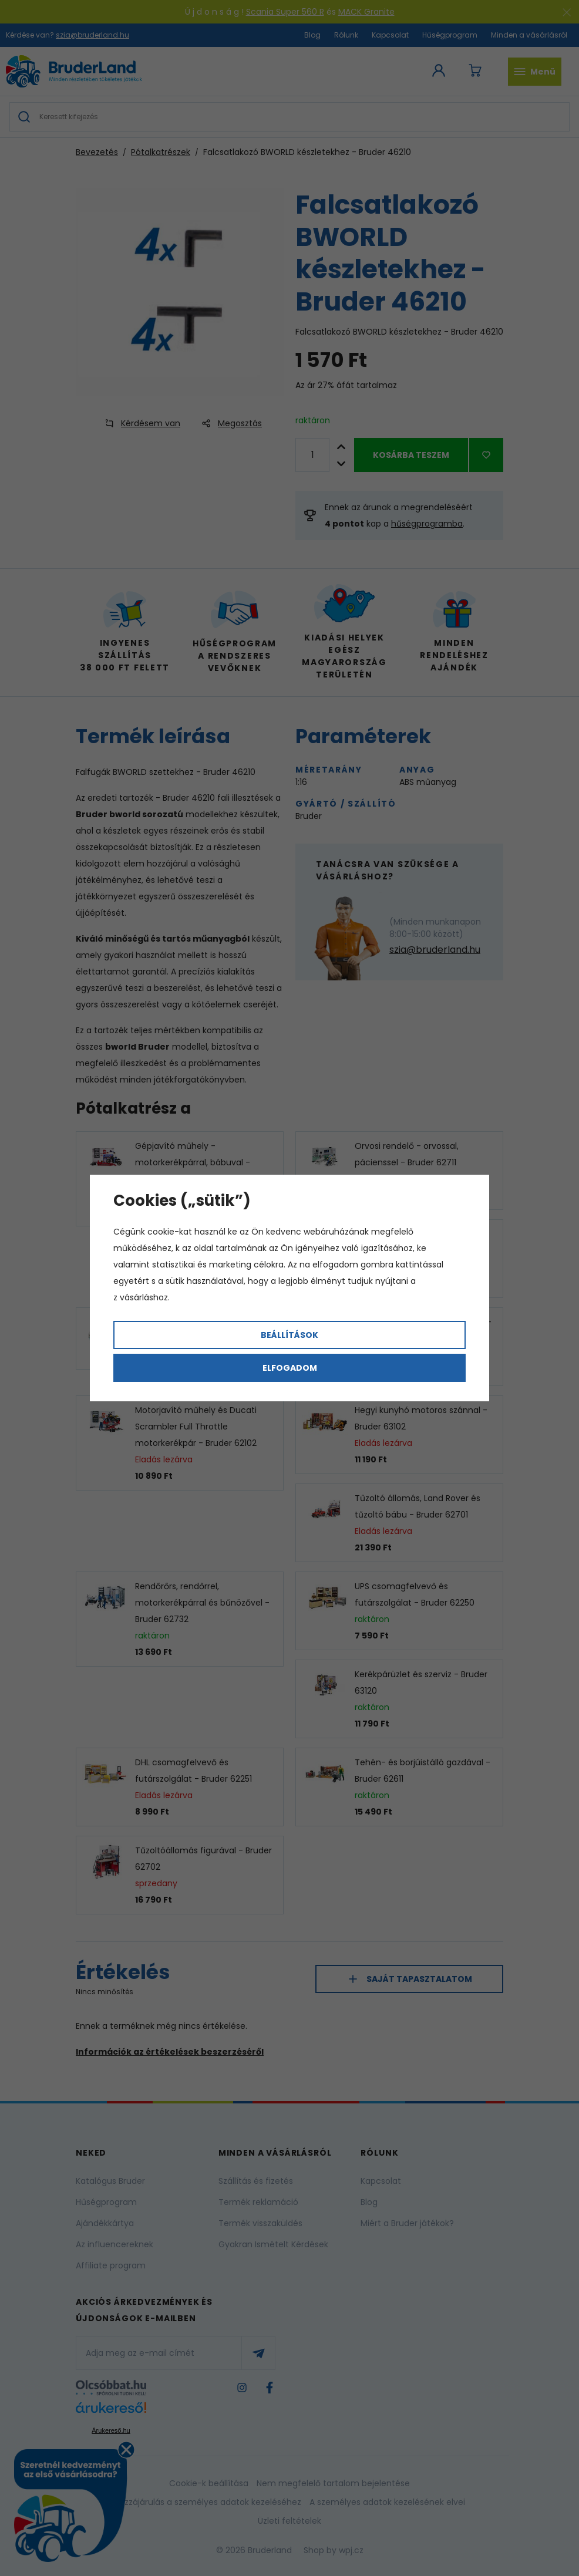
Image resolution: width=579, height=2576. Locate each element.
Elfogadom (289, 1368)
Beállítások (289, 1335)
